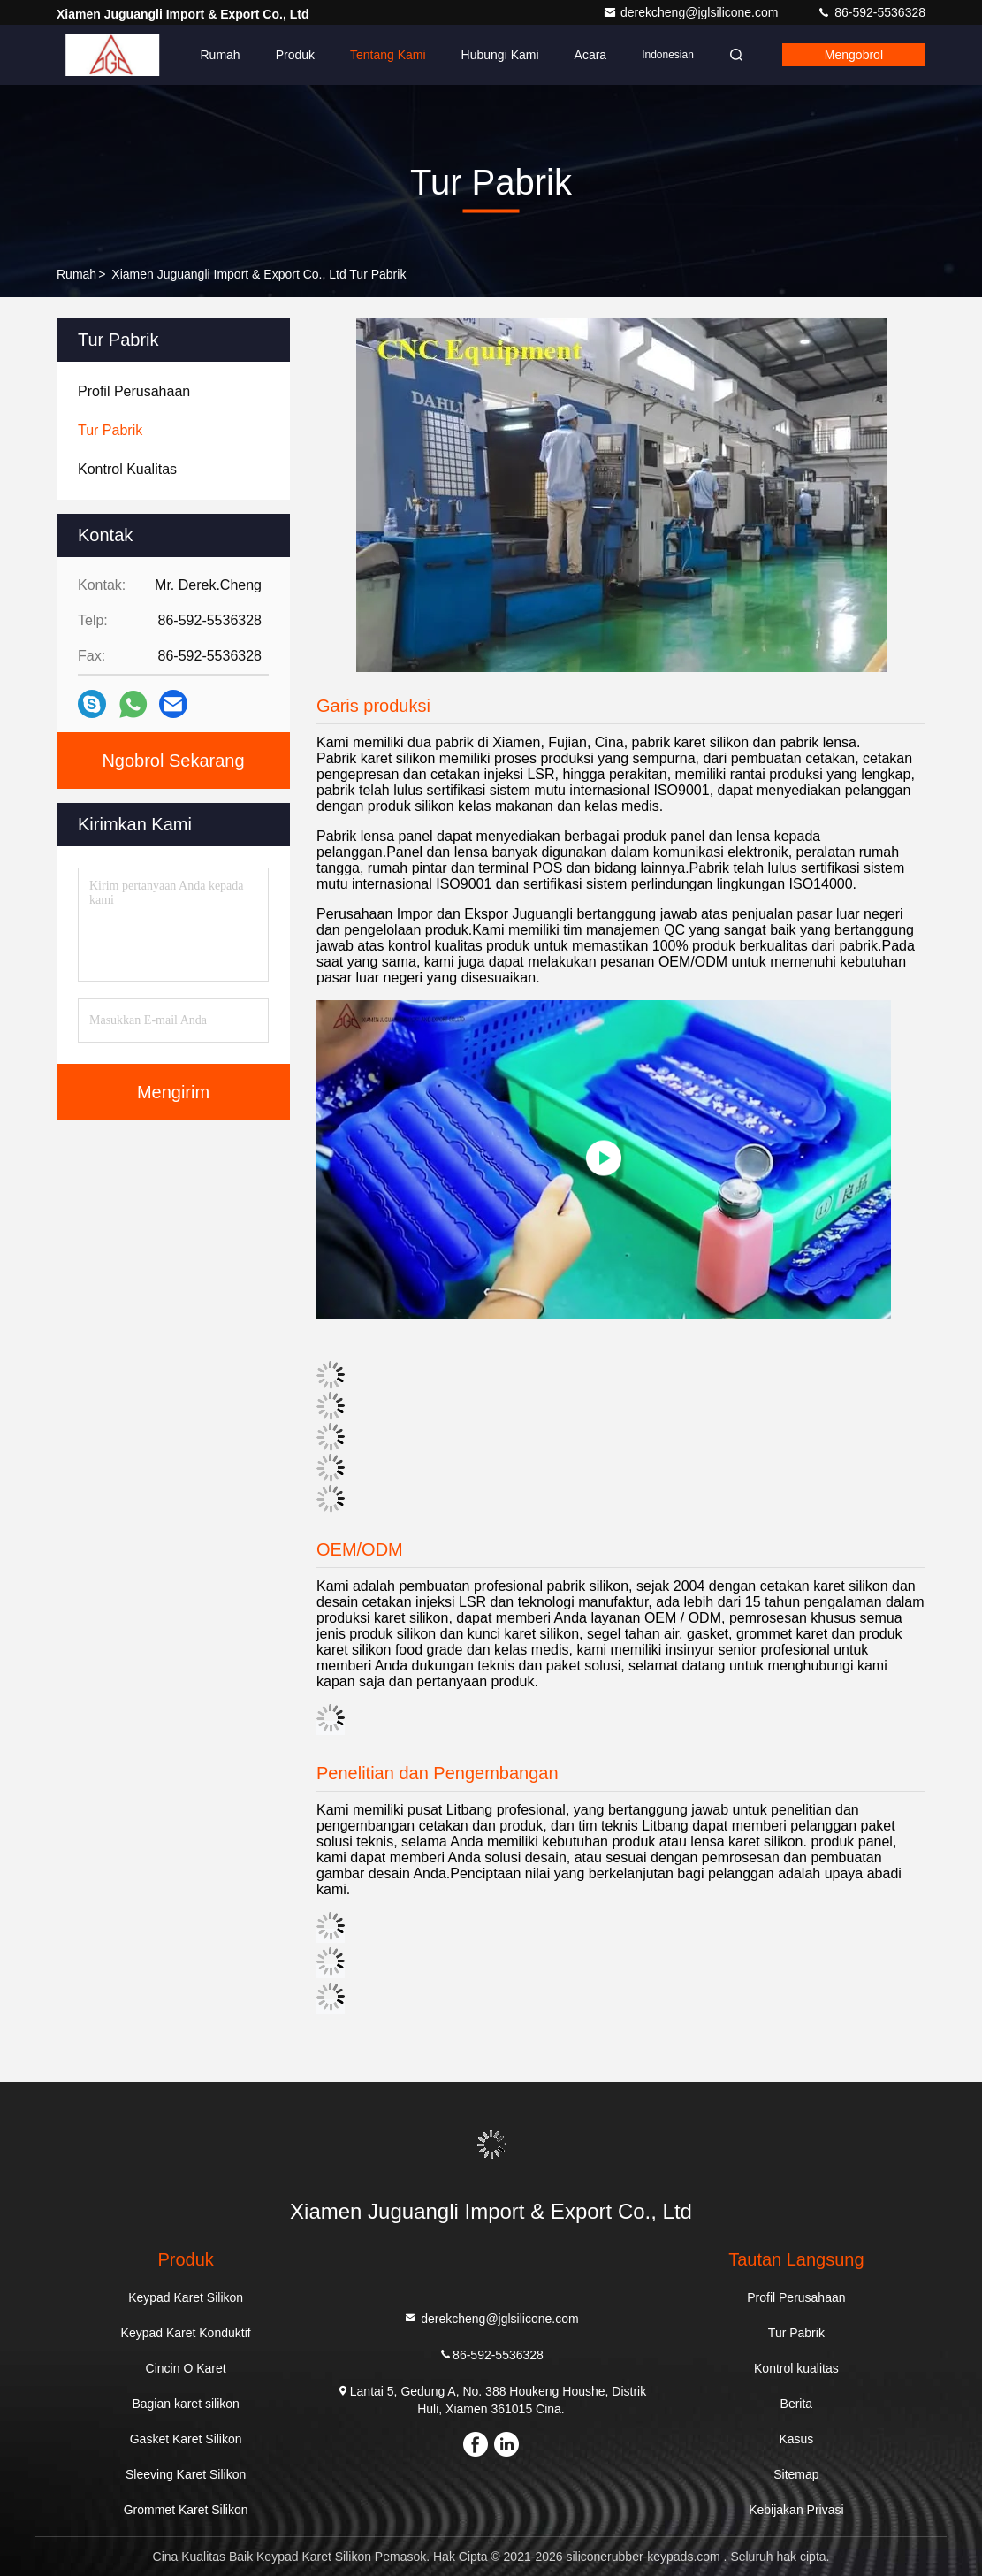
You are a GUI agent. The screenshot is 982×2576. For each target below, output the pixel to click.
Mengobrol (854, 55)
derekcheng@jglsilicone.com (692, 12)
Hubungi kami (500, 55)
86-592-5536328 (871, 12)
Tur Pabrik (796, 2333)
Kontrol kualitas (796, 2368)
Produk (295, 55)
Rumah (220, 55)
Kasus (796, 2439)
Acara (591, 55)
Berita (796, 2403)
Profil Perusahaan (796, 2297)
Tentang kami (388, 55)
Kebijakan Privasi (796, 2510)
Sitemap (795, 2474)
